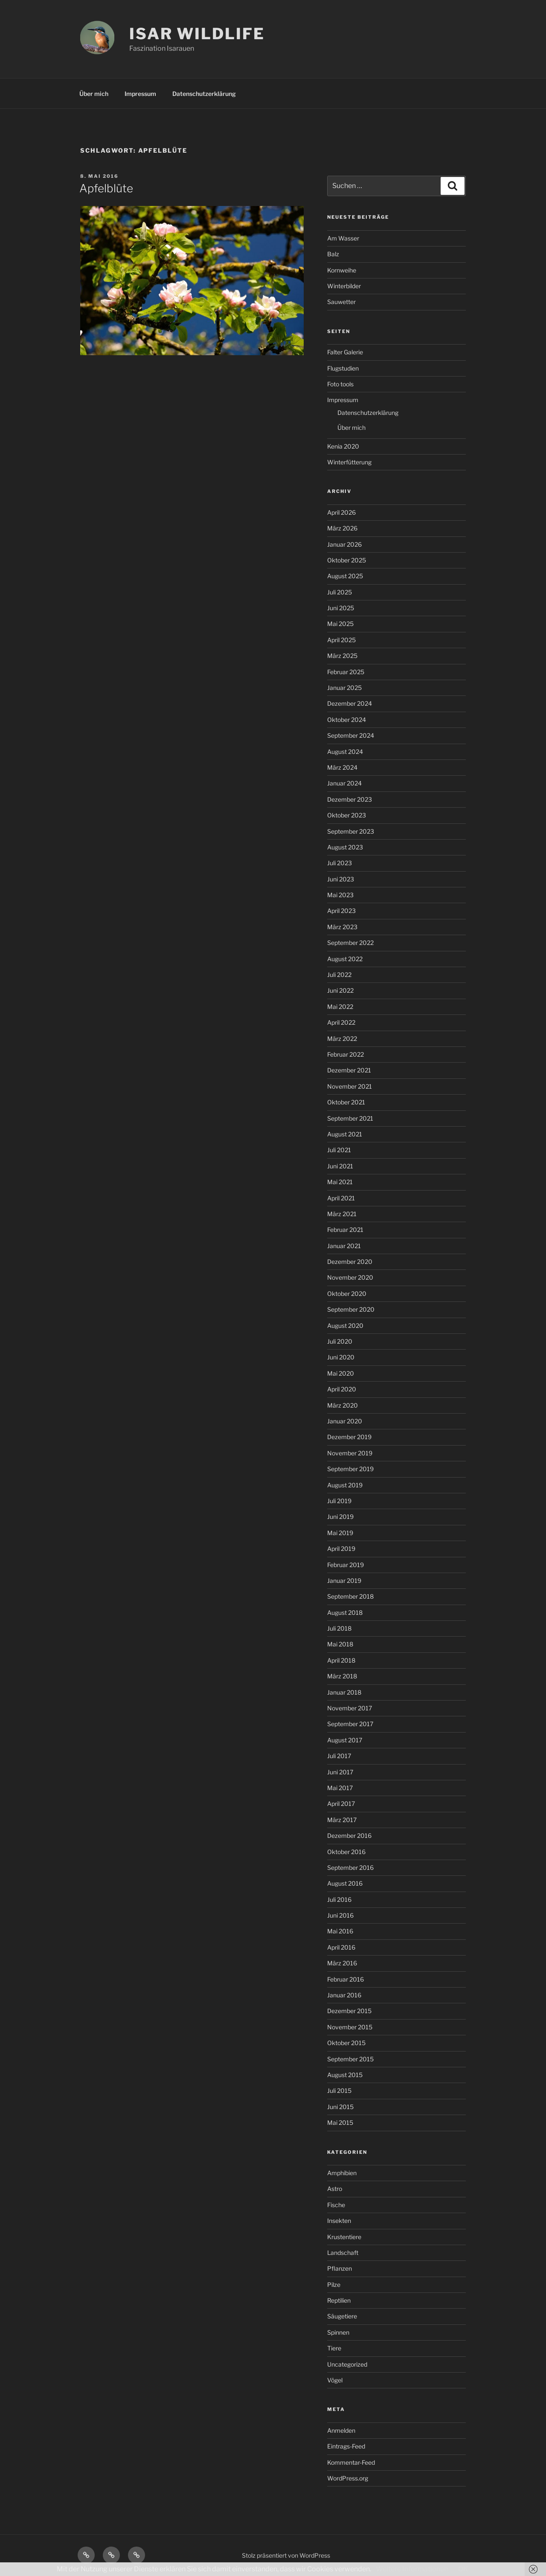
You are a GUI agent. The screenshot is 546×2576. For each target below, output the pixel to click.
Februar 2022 (345, 1054)
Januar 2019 (344, 1580)
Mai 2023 (340, 894)
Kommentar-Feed (351, 2462)
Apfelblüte (106, 188)
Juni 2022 (340, 990)
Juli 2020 (339, 1341)
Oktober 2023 (346, 815)
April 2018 (341, 1660)
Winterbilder (344, 286)
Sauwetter (341, 301)
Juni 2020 (340, 1357)
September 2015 (350, 2059)
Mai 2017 (340, 1787)
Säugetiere (342, 2316)
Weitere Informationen (412, 2569)
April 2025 (341, 639)
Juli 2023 (339, 862)
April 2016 (341, 1947)
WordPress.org (347, 2478)
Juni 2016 (340, 1915)
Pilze (333, 2284)
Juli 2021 (339, 1149)
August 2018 (345, 1612)
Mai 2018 (340, 1644)
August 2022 (345, 958)
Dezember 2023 (349, 799)
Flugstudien (343, 368)
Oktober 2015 (346, 2042)
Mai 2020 (340, 1373)
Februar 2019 (345, 1564)
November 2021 (349, 1086)
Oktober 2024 (346, 719)
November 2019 (349, 1453)
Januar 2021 (344, 1245)
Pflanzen (339, 2268)
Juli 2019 (339, 1500)
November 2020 (350, 1277)
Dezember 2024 (349, 703)
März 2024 (342, 767)
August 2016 (345, 1883)
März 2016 (342, 1963)
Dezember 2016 (349, 1835)
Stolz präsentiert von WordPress (286, 2555)
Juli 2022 (339, 974)
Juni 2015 (340, 2106)
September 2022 (350, 942)
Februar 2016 (345, 1979)
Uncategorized (347, 2364)
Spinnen (338, 2332)
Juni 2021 (340, 1166)
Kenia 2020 (343, 446)
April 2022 (341, 1022)
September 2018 (350, 1596)
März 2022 (342, 1038)
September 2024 (350, 735)
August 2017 (344, 1740)
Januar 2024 (344, 783)
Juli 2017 (339, 1755)
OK (463, 2569)
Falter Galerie (345, 352)
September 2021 (350, 1118)
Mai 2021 (340, 1181)
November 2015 (349, 2027)
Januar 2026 (344, 544)
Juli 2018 (339, 1628)
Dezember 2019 (349, 1436)
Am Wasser (343, 238)
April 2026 (341, 512)
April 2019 (341, 1548)
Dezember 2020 (349, 1261)
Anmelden (341, 2430)
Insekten (339, 2220)
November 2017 (349, 1708)
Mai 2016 (340, 1931)
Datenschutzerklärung (204, 93)
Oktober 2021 (346, 1102)
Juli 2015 (339, 2090)
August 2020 (345, 1325)
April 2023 (341, 910)
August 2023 (345, 847)
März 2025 (342, 655)
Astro (334, 2188)
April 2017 (341, 1803)
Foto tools (340, 384)
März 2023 (342, 926)
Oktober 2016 (346, 1851)
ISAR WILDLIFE (196, 33)
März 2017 (342, 1819)
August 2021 (344, 1134)
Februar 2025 (345, 671)
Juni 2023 (340, 879)
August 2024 (345, 751)
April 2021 (341, 1198)
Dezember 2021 (349, 1070)
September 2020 (351, 1309)
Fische (336, 2204)
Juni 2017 (340, 1772)
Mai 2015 (340, 2122)
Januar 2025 (344, 687)
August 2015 (345, 2074)
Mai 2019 (340, 1532)
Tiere (334, 2348)
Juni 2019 (340, 1516)
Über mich (93, 93)
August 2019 (345, 1485)
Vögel (335, 2380)
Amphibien (342, 2172)
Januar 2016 (344, 1995)
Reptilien (339, 2300)
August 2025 (345, 576)
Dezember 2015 (349, 2010)
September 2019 (350, 1468)
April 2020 (341, 1389)
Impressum (140, 93)
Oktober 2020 (346, 1293)
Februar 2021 (345, 1229)
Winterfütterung (349, 462)
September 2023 (350, 831)
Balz (333, 254)
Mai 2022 (340, 1006)
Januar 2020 (344, 1421)
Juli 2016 (339, 1899)
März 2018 (342, 1676)
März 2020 (342, 1405)
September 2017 (350, 1723)
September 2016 (350, 1867)
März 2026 (342, 528)
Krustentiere (344, 2236)
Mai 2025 (340, 623)
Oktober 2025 (346, 560)
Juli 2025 (339, 592)
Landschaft (342, 2252)
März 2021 (342, 1213)
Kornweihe (341, 270)
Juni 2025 (340, 607)
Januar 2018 (344, 1692)
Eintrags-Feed (346, 2446)
